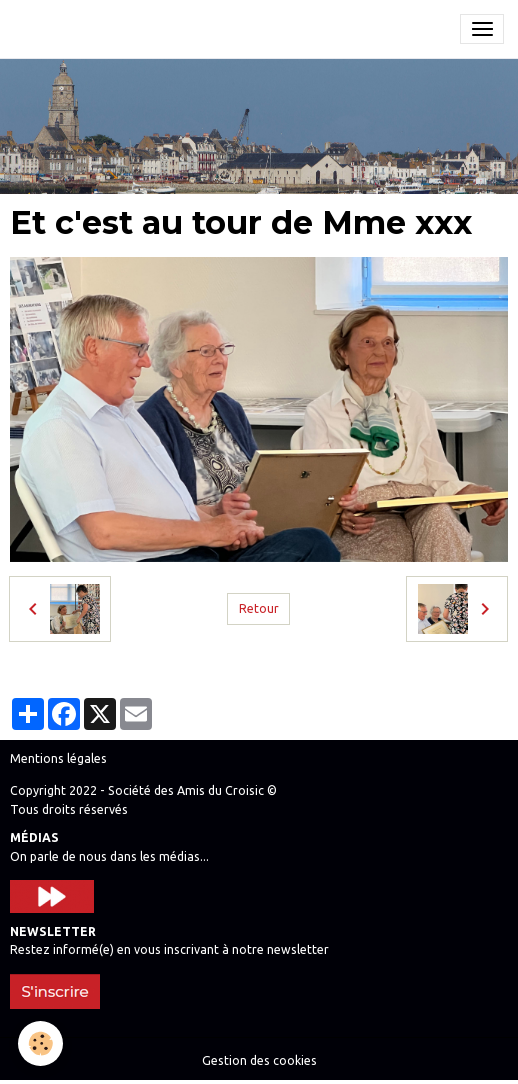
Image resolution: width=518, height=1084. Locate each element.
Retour (259, 608)
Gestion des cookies (259, 1060)
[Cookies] (40, 1043)
